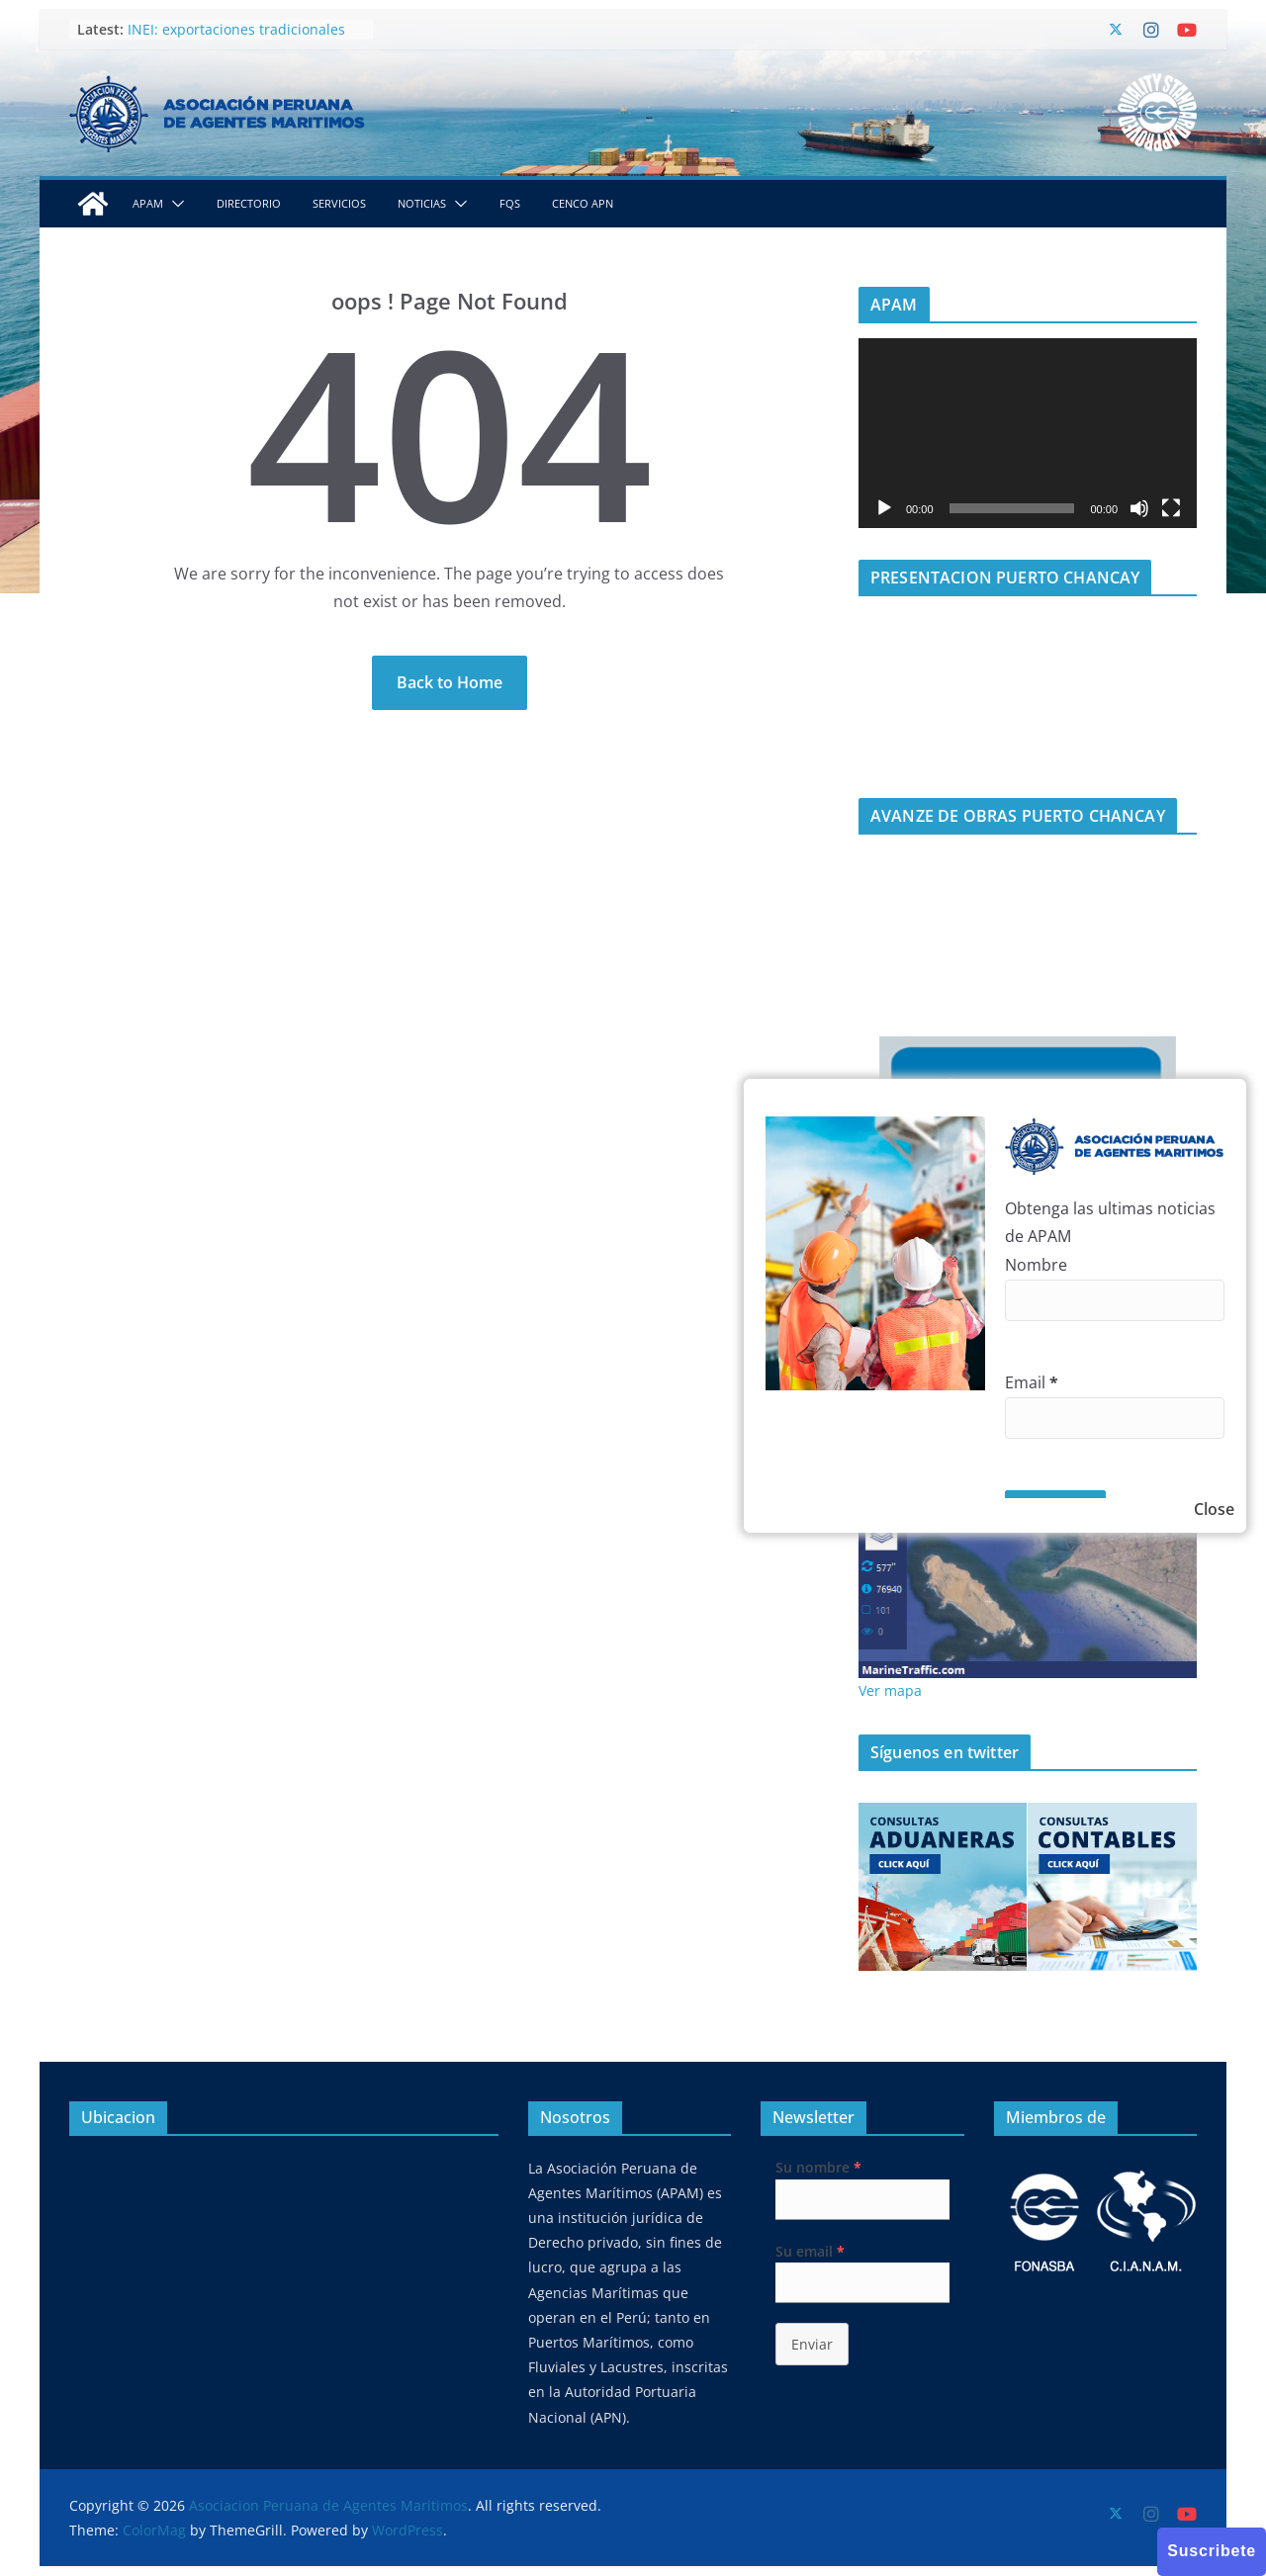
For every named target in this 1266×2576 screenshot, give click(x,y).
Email (1031, 1382)
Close (1214, 1509)
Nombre (1036, 1265)
